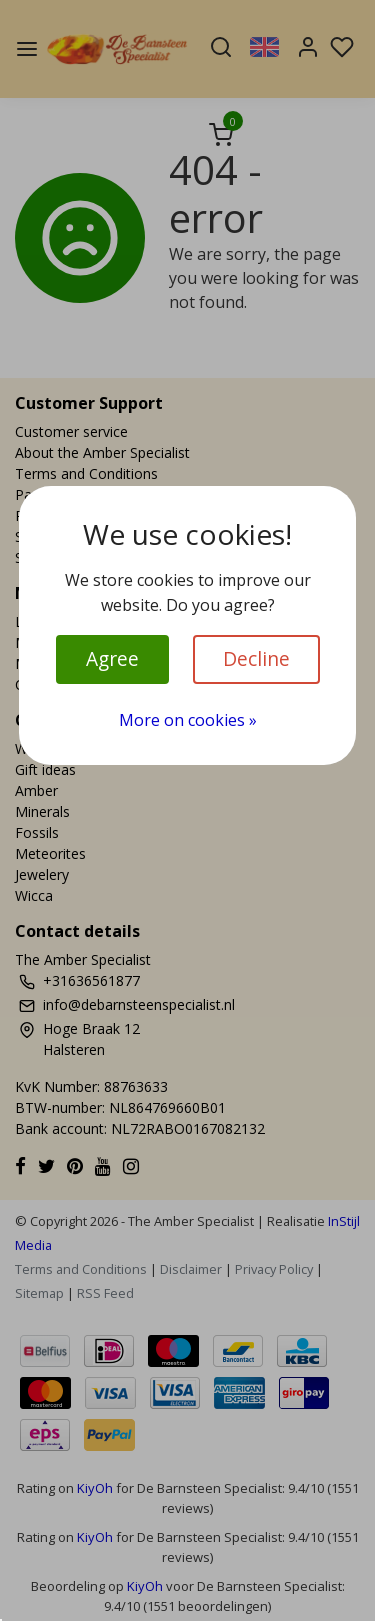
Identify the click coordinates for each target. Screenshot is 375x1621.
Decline (256, 658)
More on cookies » (188, 720)
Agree (112, 658)
